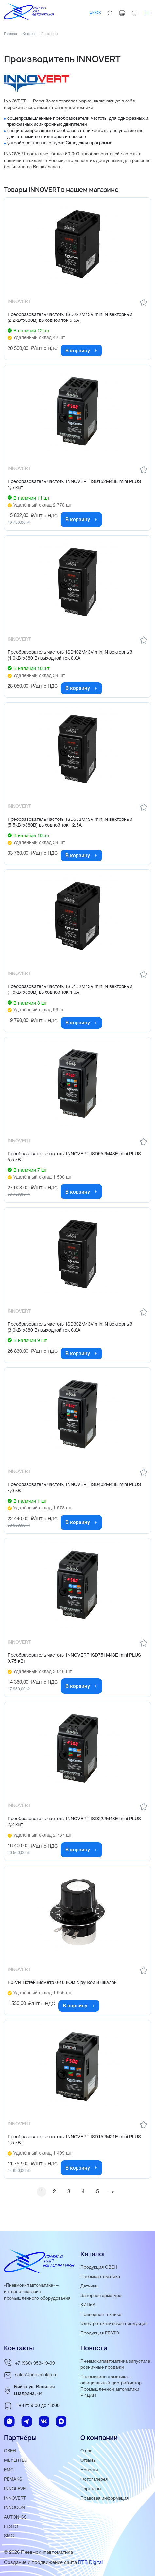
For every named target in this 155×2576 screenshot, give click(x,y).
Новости (89, 2470)
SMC (9, 2536)
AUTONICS (15, 2517)
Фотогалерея (94, 2479)
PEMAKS (13, 2479)
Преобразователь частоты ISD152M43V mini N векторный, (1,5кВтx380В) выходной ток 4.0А (71, 990)
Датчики (89, 2286)
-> (111, 2192)
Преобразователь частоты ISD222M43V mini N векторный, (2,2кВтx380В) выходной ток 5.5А (71, 318)
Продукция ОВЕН (98, 2267)
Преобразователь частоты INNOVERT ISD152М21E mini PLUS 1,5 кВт (74, 2140)
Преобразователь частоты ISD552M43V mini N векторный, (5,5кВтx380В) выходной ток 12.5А (71, 823)
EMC (9, 2470)
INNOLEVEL (16, 2489)
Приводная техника (100, 2315)
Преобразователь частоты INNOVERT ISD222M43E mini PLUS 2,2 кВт (74, 1822)
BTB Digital (90, 2562)
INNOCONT (15, 2508)
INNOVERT (15, 2498)
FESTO (11, 2527)
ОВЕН (10, 2451)
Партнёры (90, 2489)
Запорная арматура (100, 2296)
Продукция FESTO (99, 2333)
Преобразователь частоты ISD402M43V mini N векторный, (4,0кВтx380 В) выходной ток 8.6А (71, 655)
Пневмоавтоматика (100, 2277)
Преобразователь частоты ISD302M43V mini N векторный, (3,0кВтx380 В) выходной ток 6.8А (71, 1327)
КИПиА (87, 2305)
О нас (86, 2451)
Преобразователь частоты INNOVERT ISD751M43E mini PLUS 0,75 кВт (74, 1658)
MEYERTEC (15, 2461)
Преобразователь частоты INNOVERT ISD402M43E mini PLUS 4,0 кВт (74, 1488)
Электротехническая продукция (113, 2324)
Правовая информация (104, 2498)
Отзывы (88, 2461)
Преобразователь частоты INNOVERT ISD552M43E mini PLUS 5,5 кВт (74, 1157)
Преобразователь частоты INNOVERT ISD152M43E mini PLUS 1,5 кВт (74, 485)
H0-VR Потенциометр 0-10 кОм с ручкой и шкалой (62, 1983)
